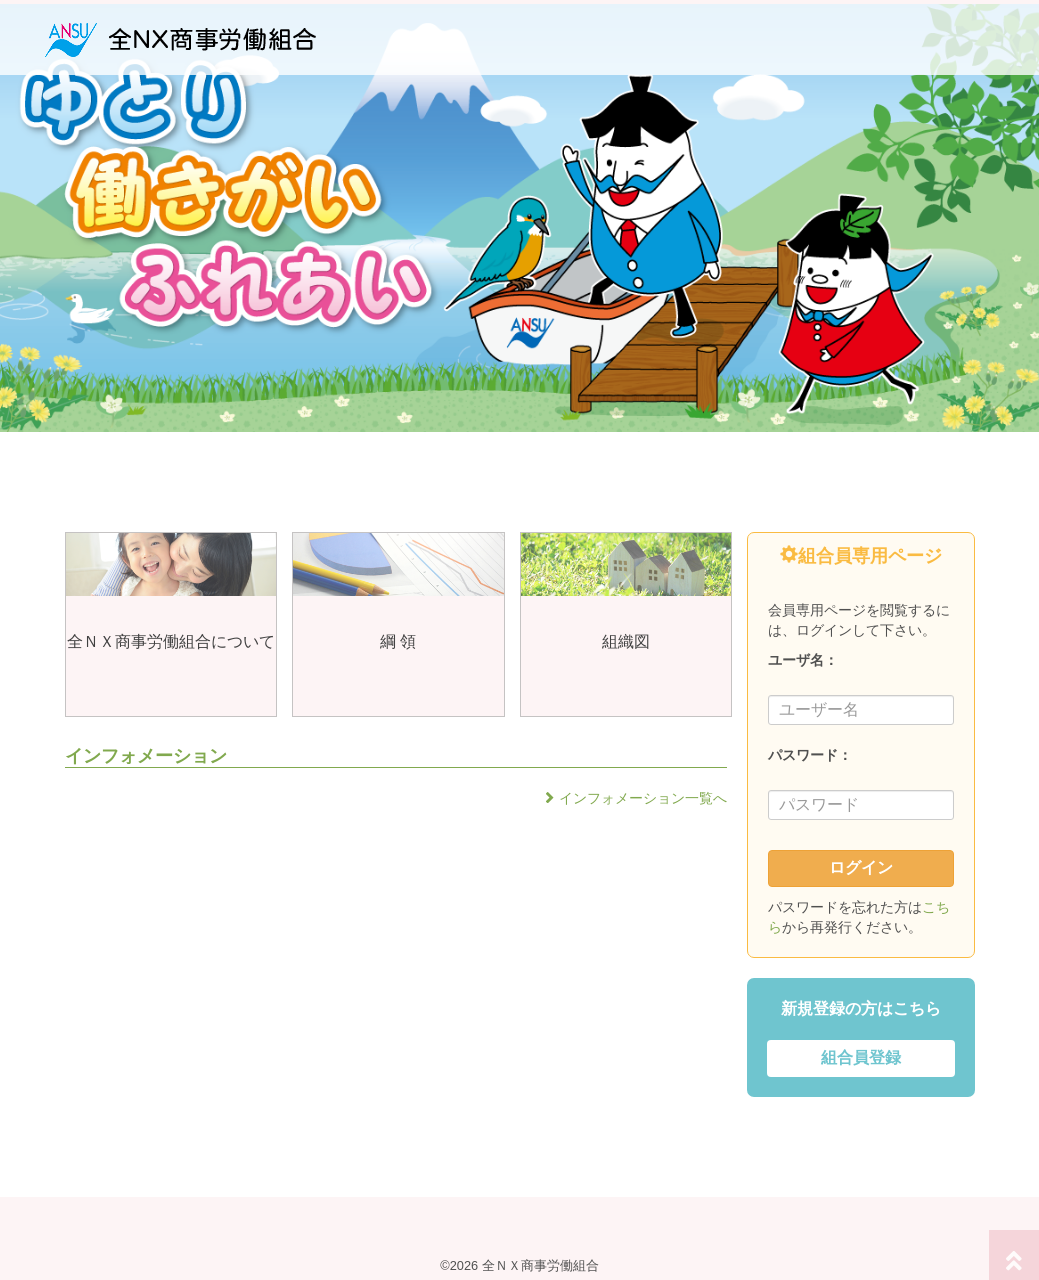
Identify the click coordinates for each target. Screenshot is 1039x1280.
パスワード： (810, 755)
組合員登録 (861, 1057)
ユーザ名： (803, 660)
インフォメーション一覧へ (643, 798)
